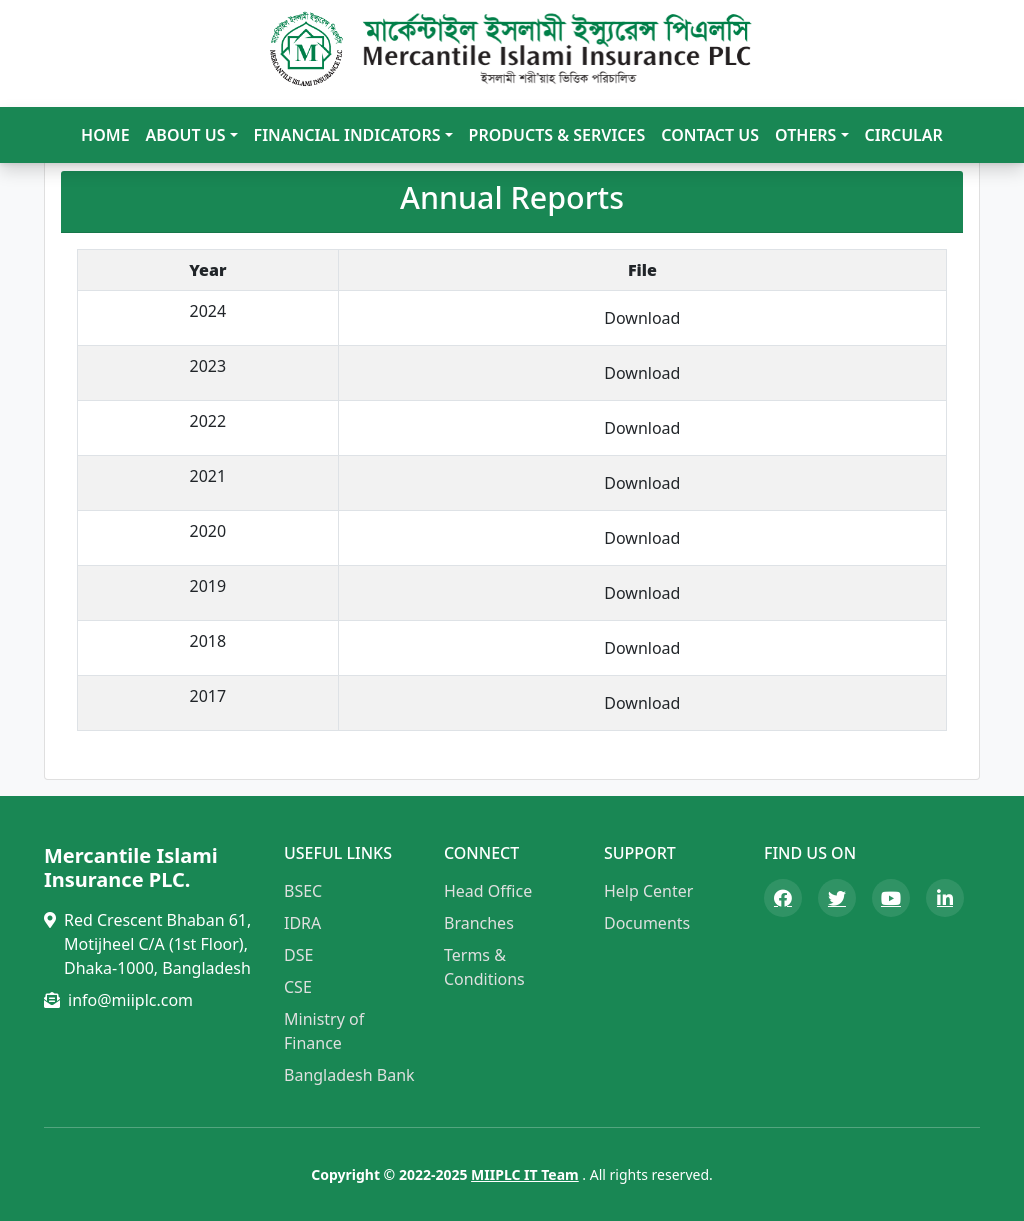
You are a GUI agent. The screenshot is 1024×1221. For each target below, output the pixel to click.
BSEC (303, 891)
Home (105, 135)
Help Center (648, 891)
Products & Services (557, 135)
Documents (647, 923)
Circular (904, 135)
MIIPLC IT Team (525, 1174)
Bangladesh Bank (349, 1075)
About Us (186, 135)
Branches (479, 923)
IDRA (302, 923)
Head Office (488, 891)
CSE (298, 987)
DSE (298, 955)
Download (642, 318)
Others (805, 135)
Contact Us (710, 135)
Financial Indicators (347, 135)
